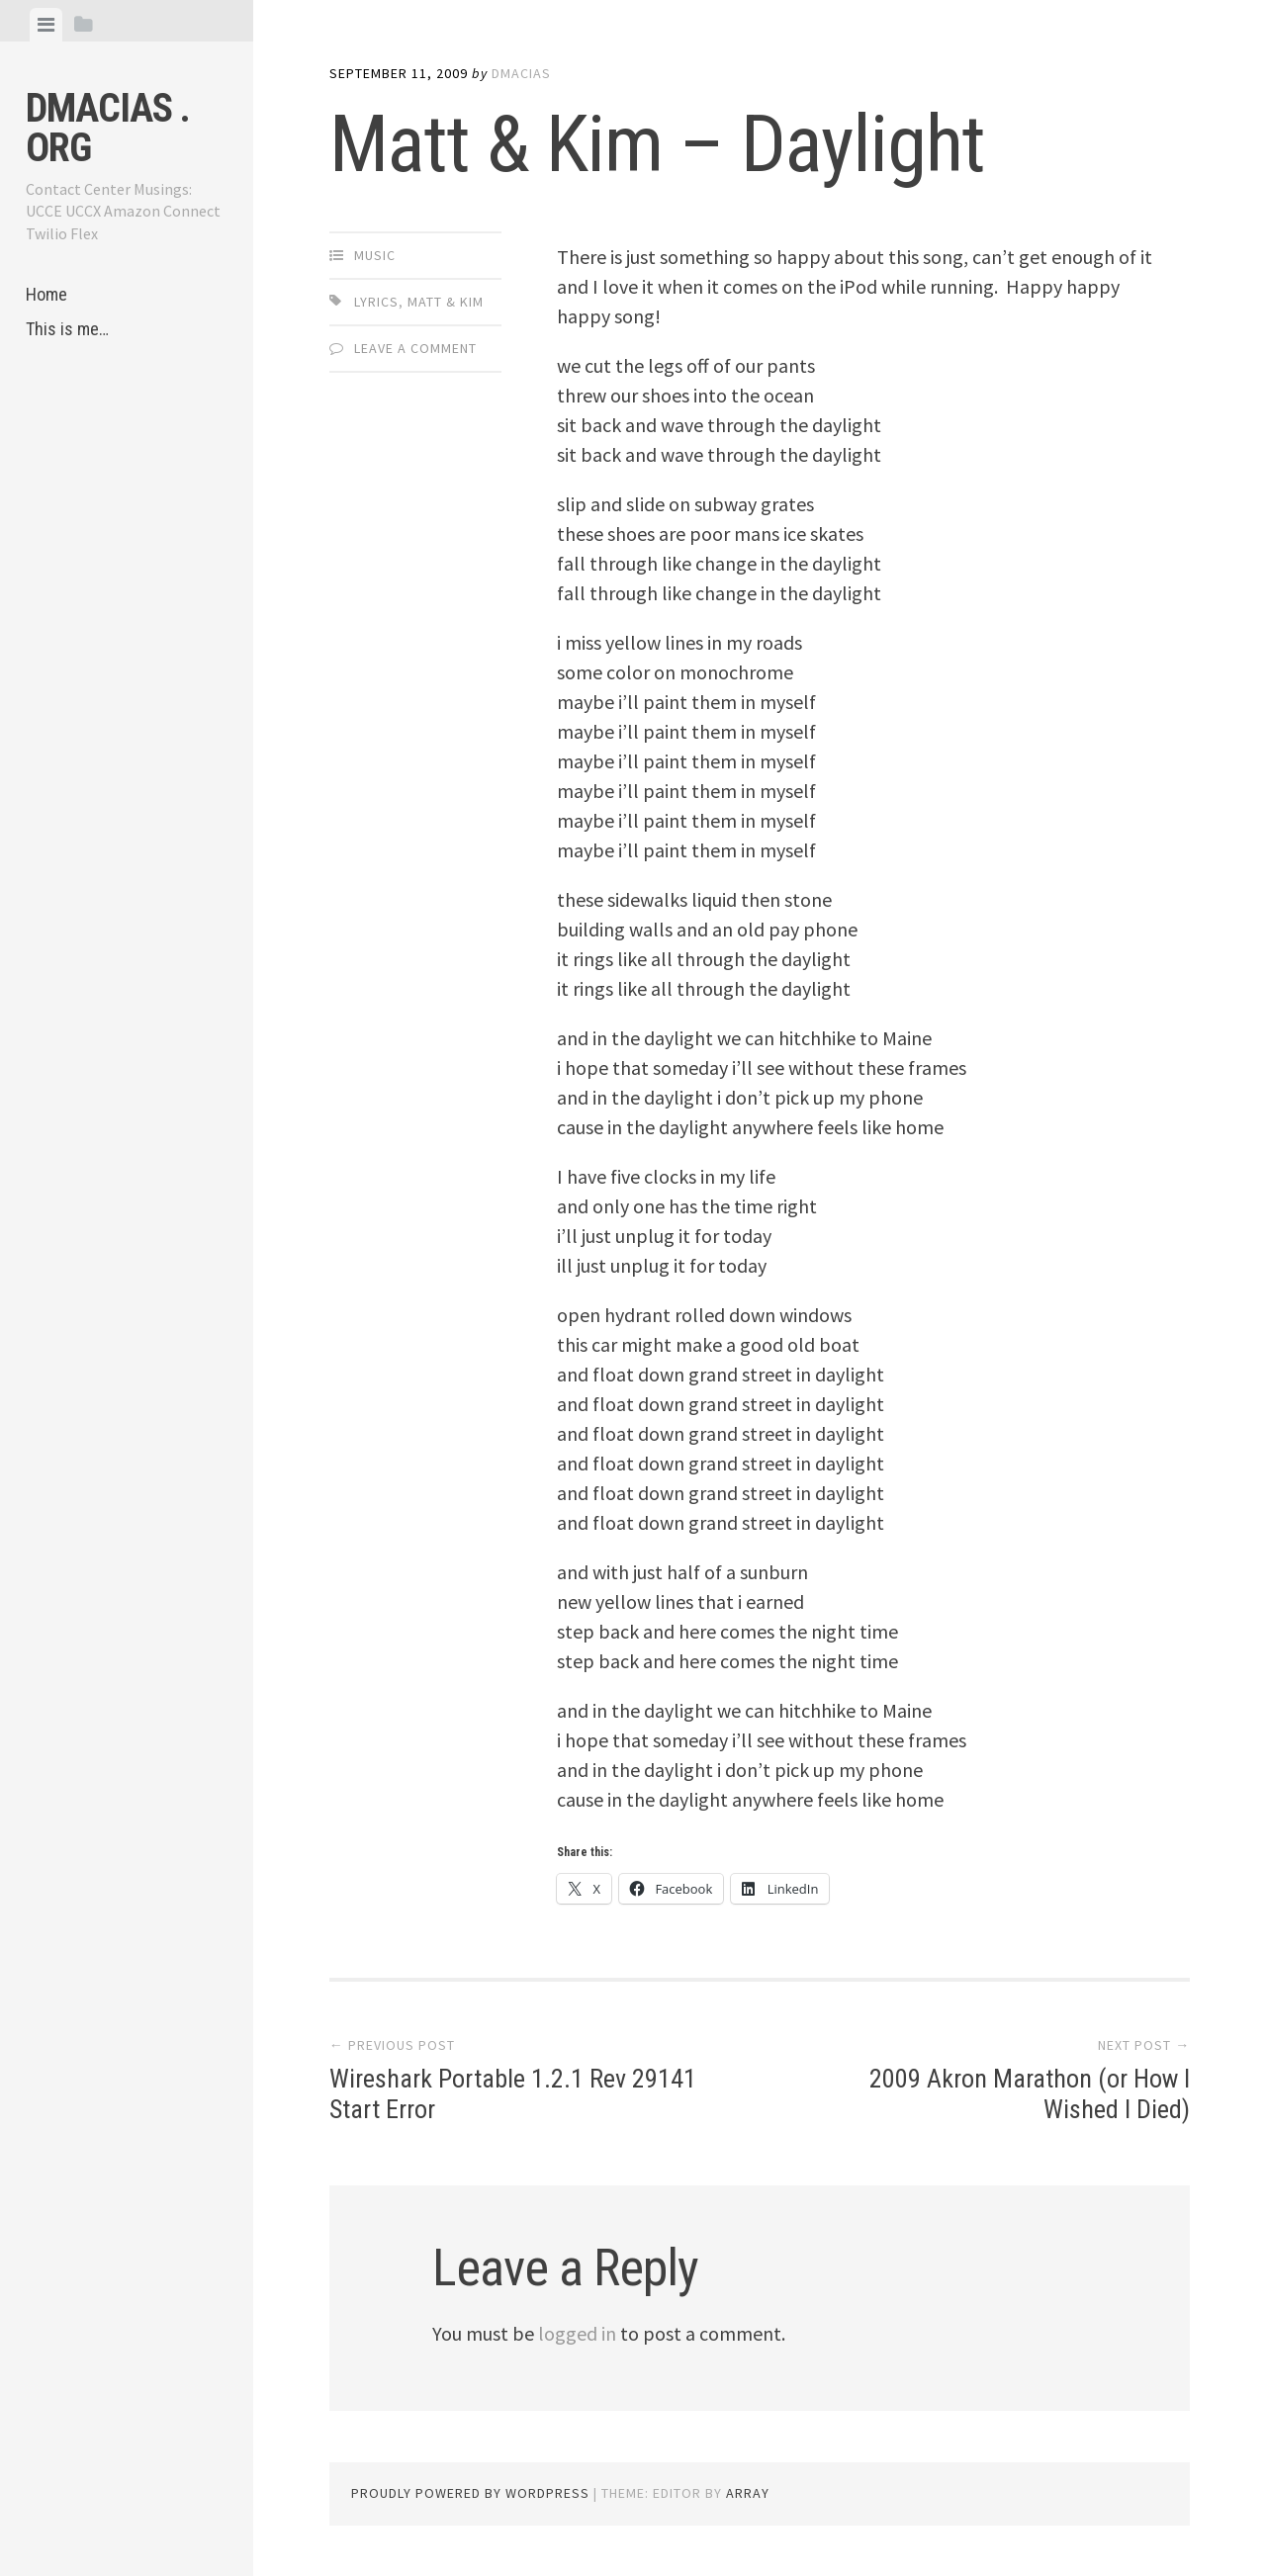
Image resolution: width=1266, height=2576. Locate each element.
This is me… (67, 328)
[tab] (46, 25)
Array (747, 2493)
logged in (577, 2333)
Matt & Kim (445, 302)
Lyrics (376, 302)
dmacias (521, 73)
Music (375, 255)
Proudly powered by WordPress (470, 2493)
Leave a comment (415, 348)
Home (46, 294)
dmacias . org (108, 128)
